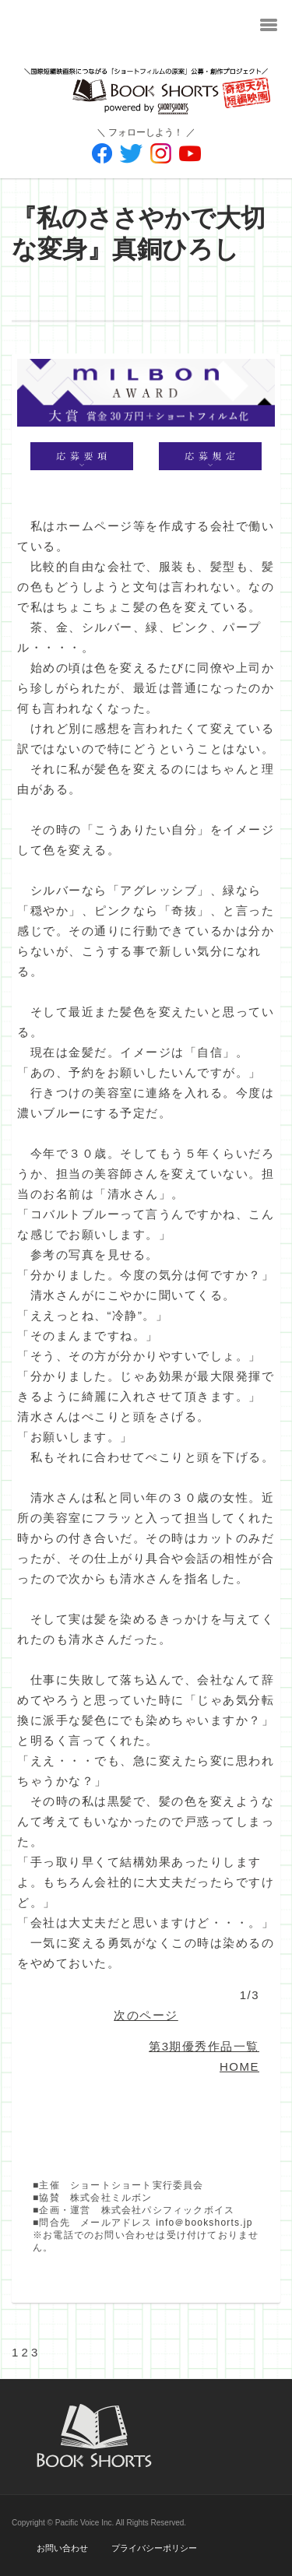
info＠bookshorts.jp (204, 2222)
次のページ (146, 2015)
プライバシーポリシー (154, 2548)
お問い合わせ (62, 2548)
